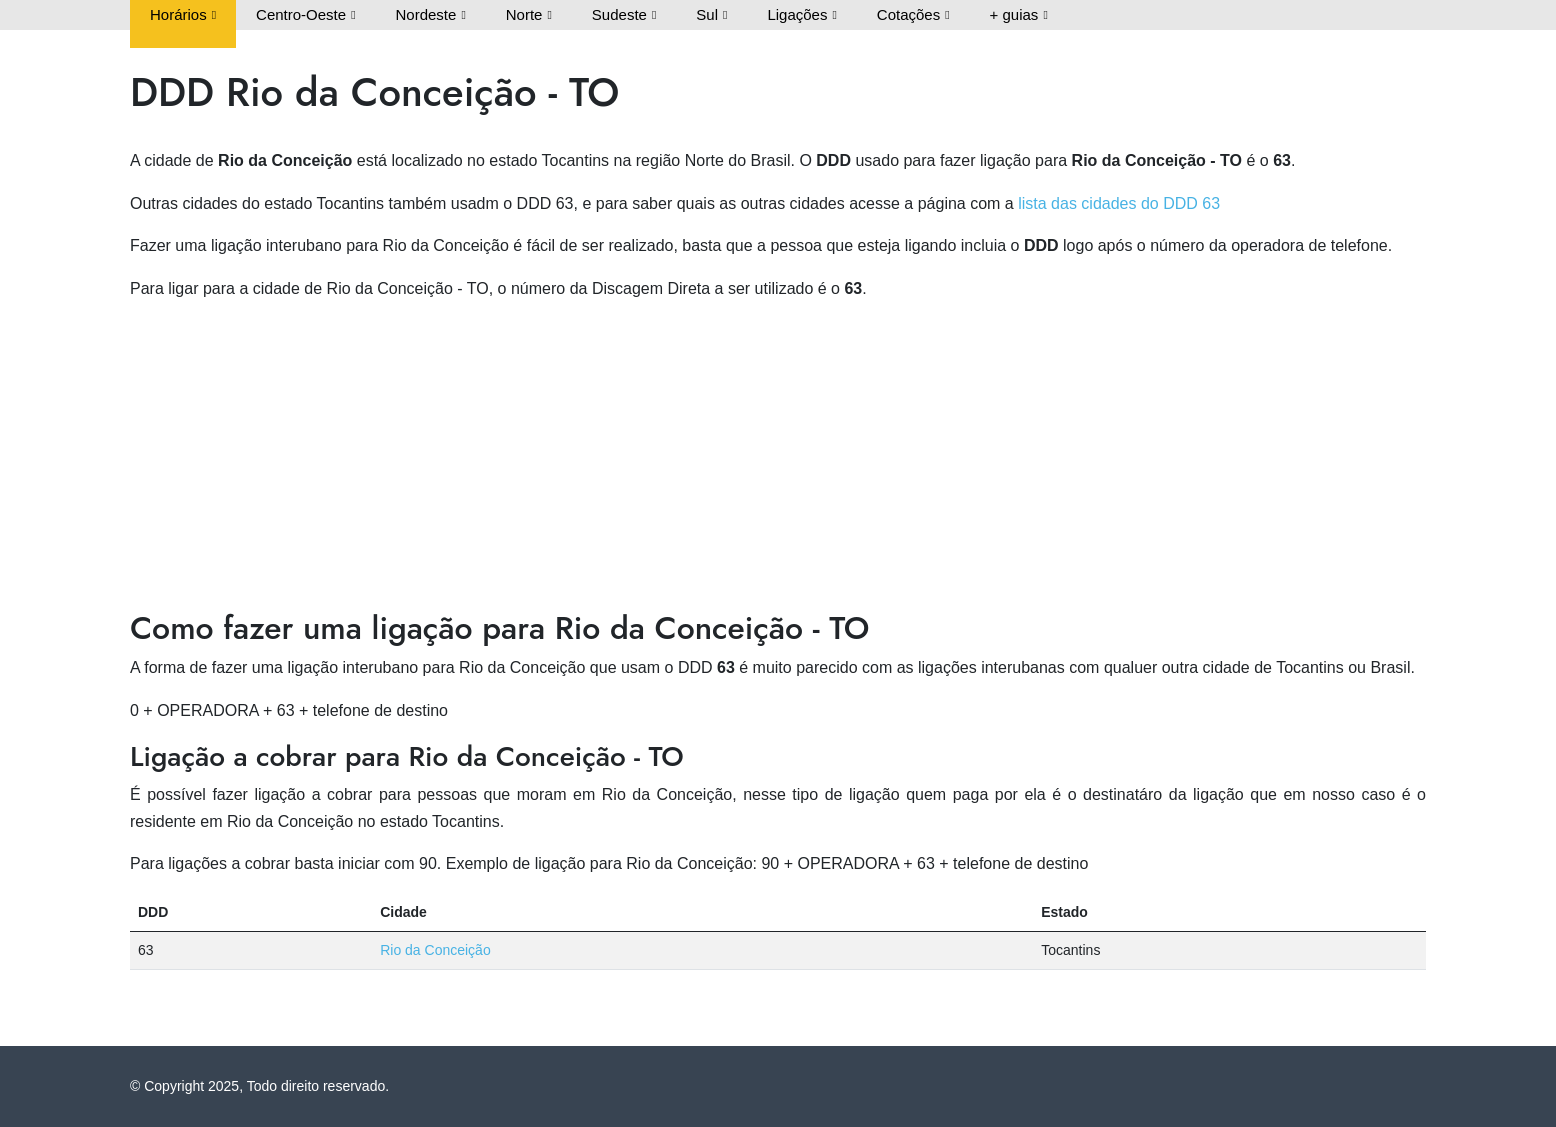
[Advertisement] (778, 459)
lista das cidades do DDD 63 (1119, 203)
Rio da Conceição (435, 950)
